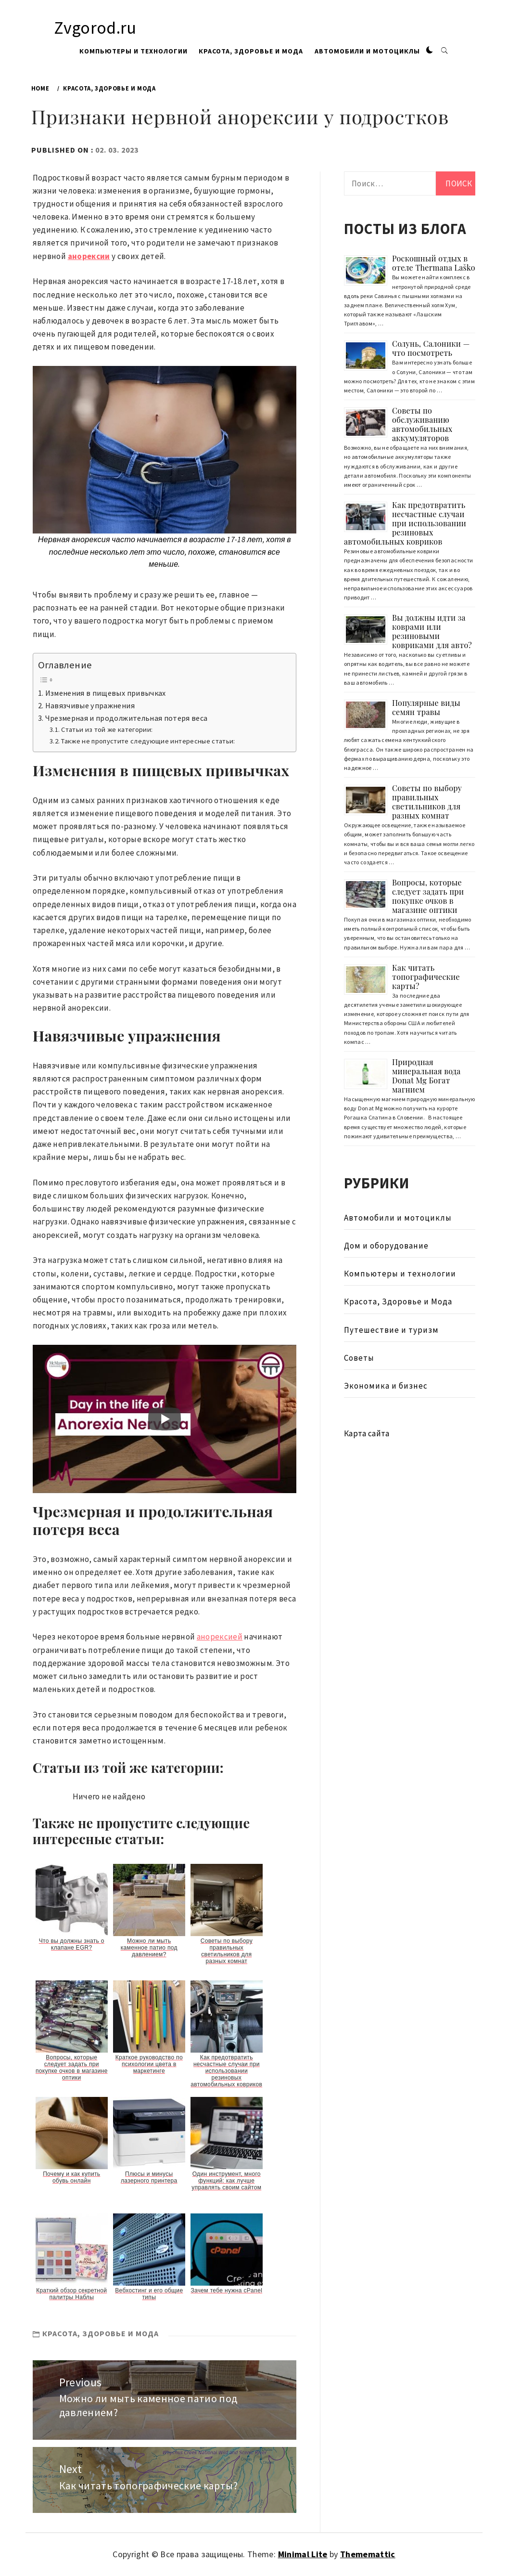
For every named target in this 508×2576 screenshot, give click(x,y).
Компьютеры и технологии (133, 51)
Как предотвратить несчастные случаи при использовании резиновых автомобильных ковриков (405, 523)
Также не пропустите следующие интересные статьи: (148, 741)
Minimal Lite (303, 2554)
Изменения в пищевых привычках (105, 693)
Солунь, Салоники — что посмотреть (431, 348)
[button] (429, 50)
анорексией (219, 1636)
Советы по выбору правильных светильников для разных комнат (427, 801)
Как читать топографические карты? (426, 977)
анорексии (89, 256)
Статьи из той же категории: (106, 729)
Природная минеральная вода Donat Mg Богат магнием (426, 1075)
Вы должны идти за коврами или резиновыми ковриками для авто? (432, 631)
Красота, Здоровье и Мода (251, 51)
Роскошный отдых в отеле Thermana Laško (433, 263)
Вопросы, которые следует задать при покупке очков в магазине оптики (428, 896)
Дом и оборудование (386, 1245)
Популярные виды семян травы (426, 707)
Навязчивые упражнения (90, 705)
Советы (359, 1358)
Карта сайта (367, 1433)
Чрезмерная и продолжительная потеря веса (127, 718)
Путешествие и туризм (391, 1330)
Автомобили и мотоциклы (367, 51)
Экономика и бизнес (386, 1385)
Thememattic (367, 2554)
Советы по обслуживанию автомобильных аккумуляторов (422, 424)
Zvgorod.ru (95, 28)
